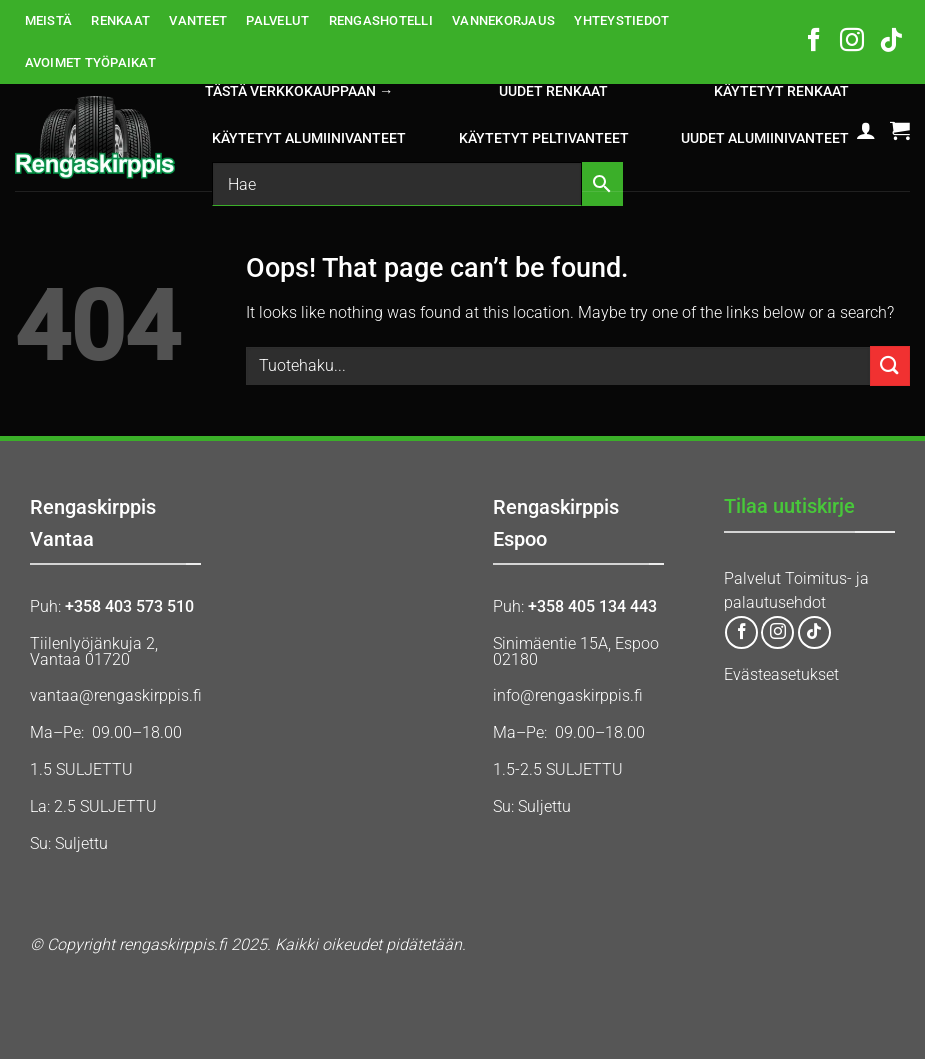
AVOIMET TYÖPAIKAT (90, 62)
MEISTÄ (49, 20)
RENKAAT (120, 20)
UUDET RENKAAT (553, 91)
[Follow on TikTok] (891, 42)
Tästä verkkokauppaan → (299, 91)
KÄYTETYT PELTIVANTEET (544, 138)
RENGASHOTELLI (381, 20)
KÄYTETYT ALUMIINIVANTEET (309, 138)
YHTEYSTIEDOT (621, 20)
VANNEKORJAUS (503, 20)
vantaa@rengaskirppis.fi (116, 695)
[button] (866, 130)
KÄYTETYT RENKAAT (781, 91)
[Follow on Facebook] (814, 42)
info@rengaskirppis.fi (568, 695)
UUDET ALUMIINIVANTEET (765, 138)
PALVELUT (277, 20)
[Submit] (890, 365)
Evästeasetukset (781, 674)
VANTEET (198, 20)
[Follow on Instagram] (852, 42)
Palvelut (752, 578)
